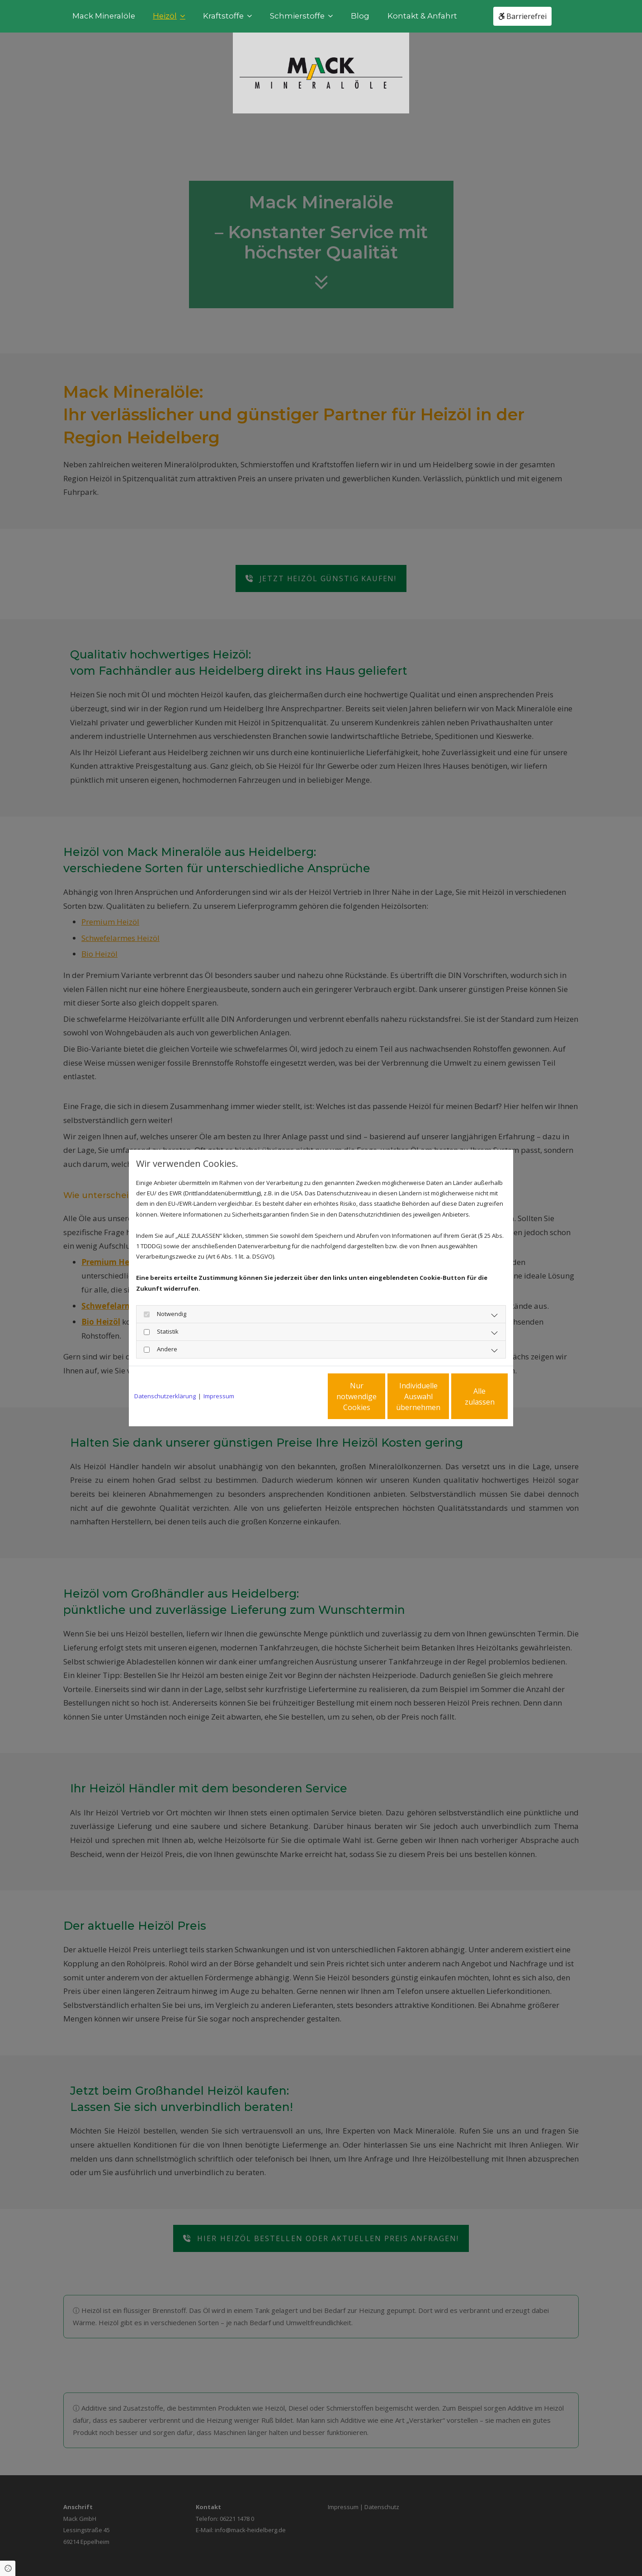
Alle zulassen (466, 1396)
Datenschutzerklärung (165, 1396)
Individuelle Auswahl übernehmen (380, 1396)
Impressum (218, 1396)
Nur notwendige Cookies (294, 1396)
